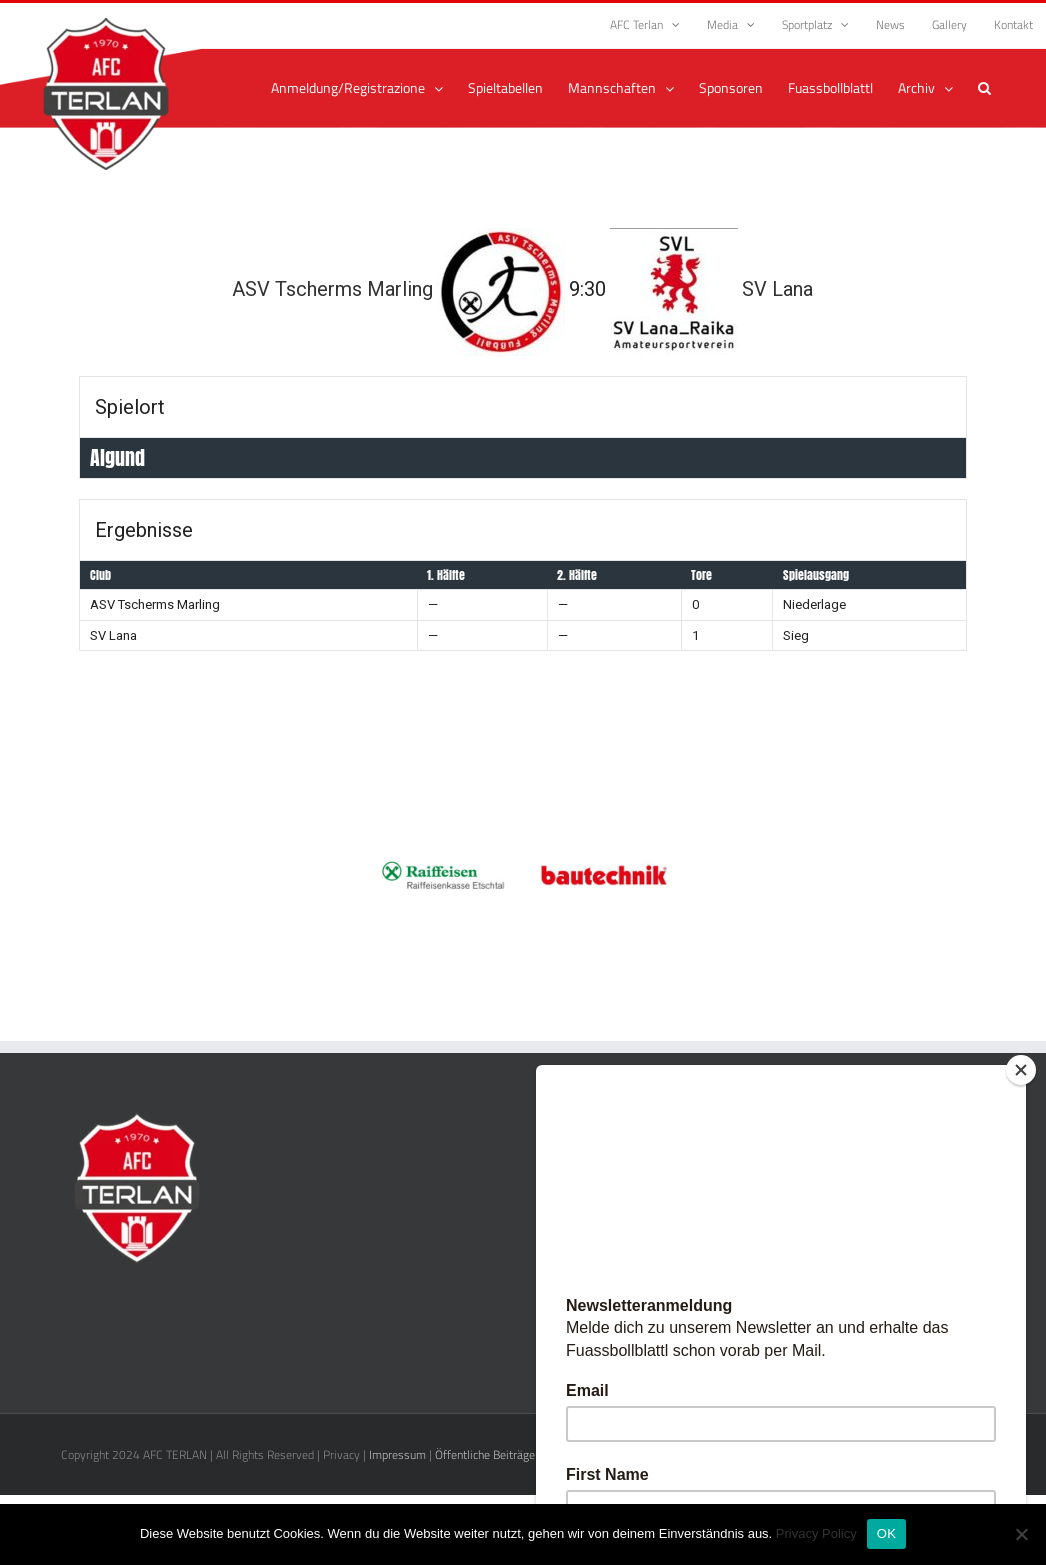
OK (886, 1533)
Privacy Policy (816, 1533)
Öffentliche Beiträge (485, 1454)
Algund (117, 457)
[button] (984, 88)
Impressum (397, 1454)
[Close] (1021, 1070)
